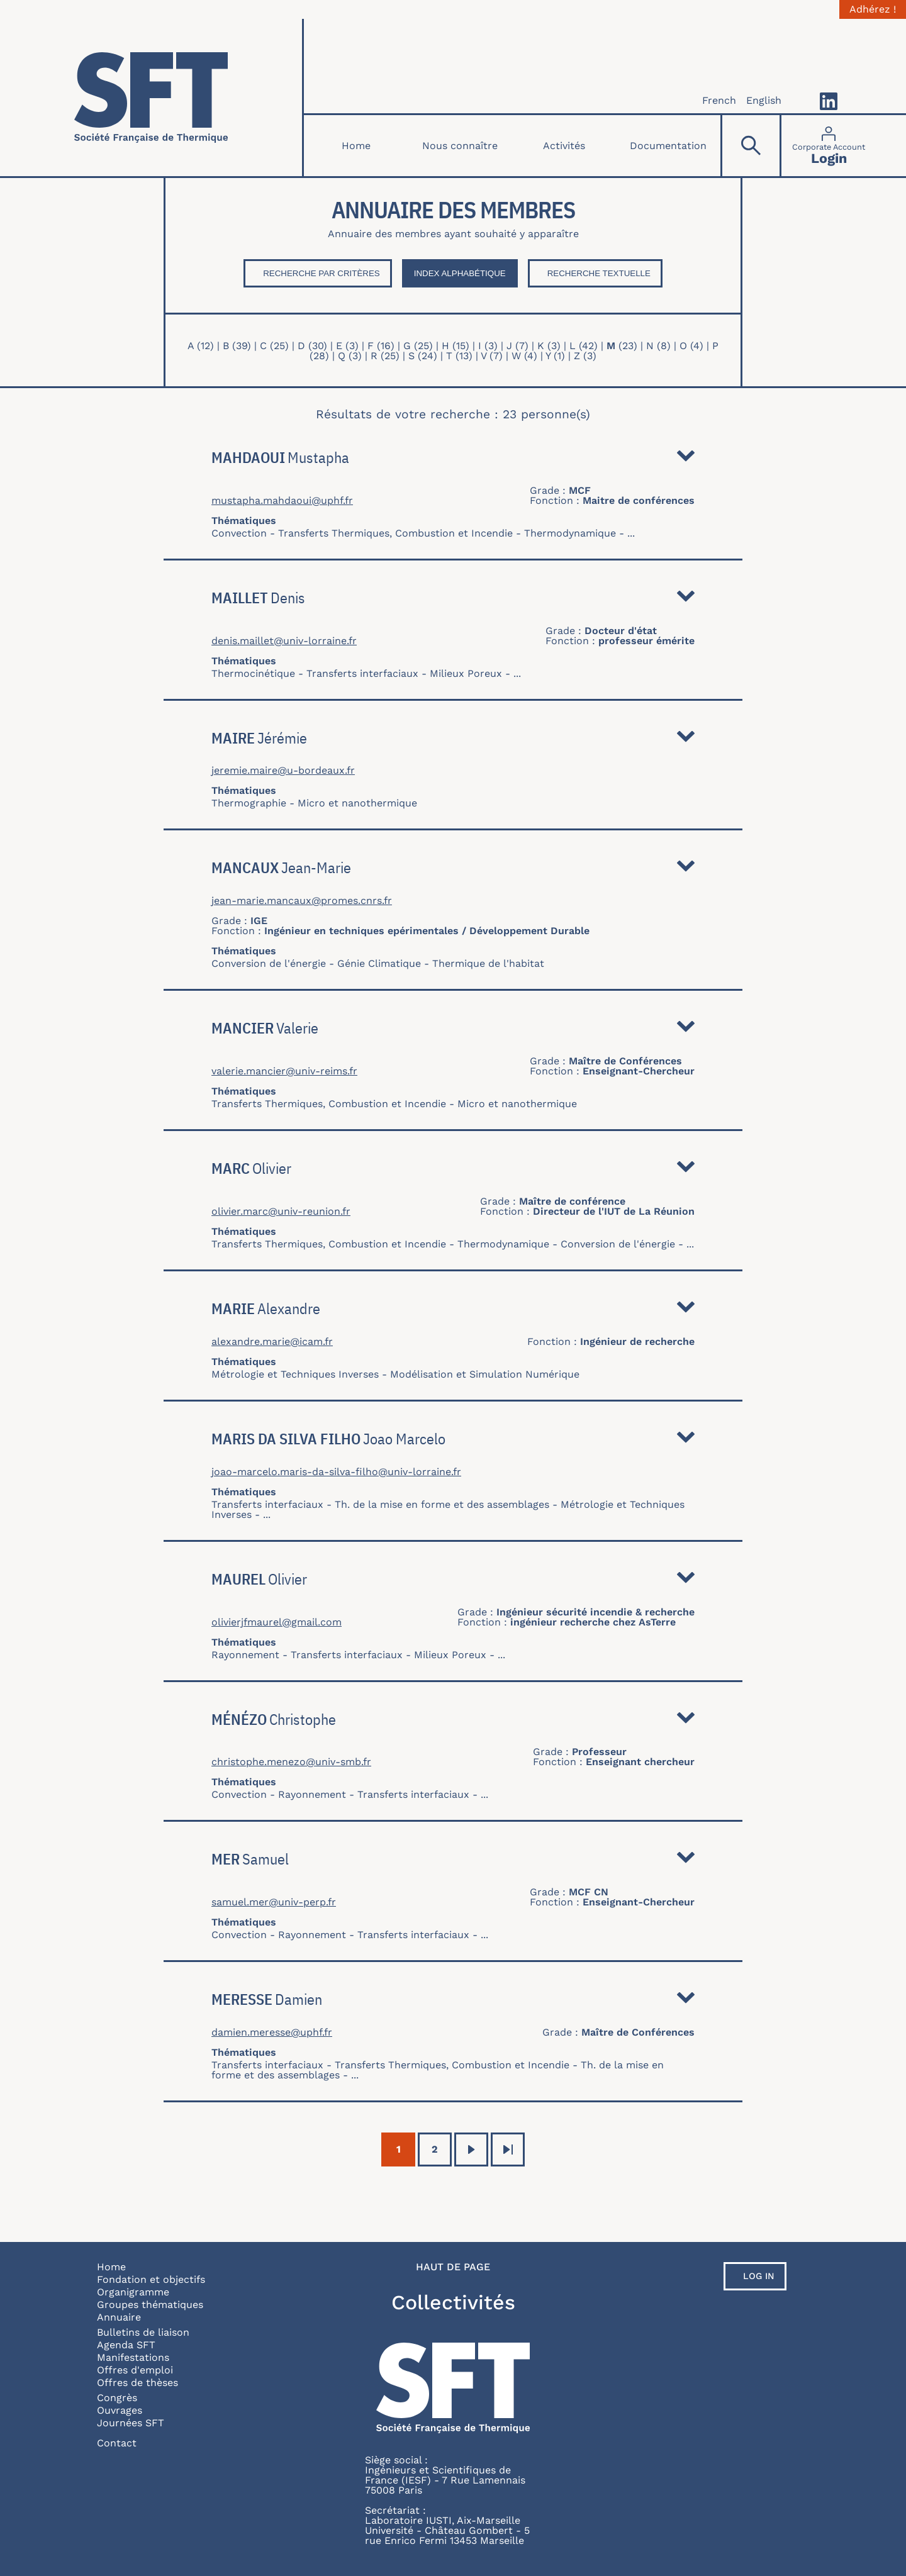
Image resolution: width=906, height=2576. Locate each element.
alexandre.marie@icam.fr (272, 1342)
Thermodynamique (570, 533)
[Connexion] (828, 145)
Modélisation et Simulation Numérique (484, 1374)
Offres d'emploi (135, 2370)
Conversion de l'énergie (268, 963)
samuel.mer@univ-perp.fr (273, 1902)
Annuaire (119, 2317)
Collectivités (453, 2302)
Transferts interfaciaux (362, 673)
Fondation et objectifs (151, 2279)
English (763, 100)
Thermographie (248, 803)
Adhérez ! (872, 9)
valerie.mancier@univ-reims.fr (284, 1071)
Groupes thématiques (150, 2305)
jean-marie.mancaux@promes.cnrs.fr (301, 901)
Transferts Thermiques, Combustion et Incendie (395, 533)
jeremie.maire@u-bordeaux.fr (283, 771)
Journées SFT (130, 2423)
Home (356, 146)
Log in (759, 2276)
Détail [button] (686, 459)
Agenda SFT (126, 2345)
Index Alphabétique (460, 273)
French (719, 100)
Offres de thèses (137, 2383)
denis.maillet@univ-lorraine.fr (284, 641)
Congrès (117, 2398)
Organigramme (133, 2292)
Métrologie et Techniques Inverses (295, 1374)
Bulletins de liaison (143, 2332)
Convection (239, 533)
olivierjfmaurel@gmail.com (276, 1622)
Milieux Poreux (466, 673)
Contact (117, 2443)
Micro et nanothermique (357, 803)
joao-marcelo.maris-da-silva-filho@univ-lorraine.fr (336, 1472)
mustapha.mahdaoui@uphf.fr (282, 501)
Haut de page (453, 2267)
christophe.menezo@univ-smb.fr (291, 1762)
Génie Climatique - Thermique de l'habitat (440, 963)
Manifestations (133, 2357)
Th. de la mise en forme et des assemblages (442, 1504)
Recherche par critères (321, 273)
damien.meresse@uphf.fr (271, 2032)
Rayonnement (245, 1655)
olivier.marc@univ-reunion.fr (280, 1212)
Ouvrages (119, 2410)
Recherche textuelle (599, 273)
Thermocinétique (253, 673)
